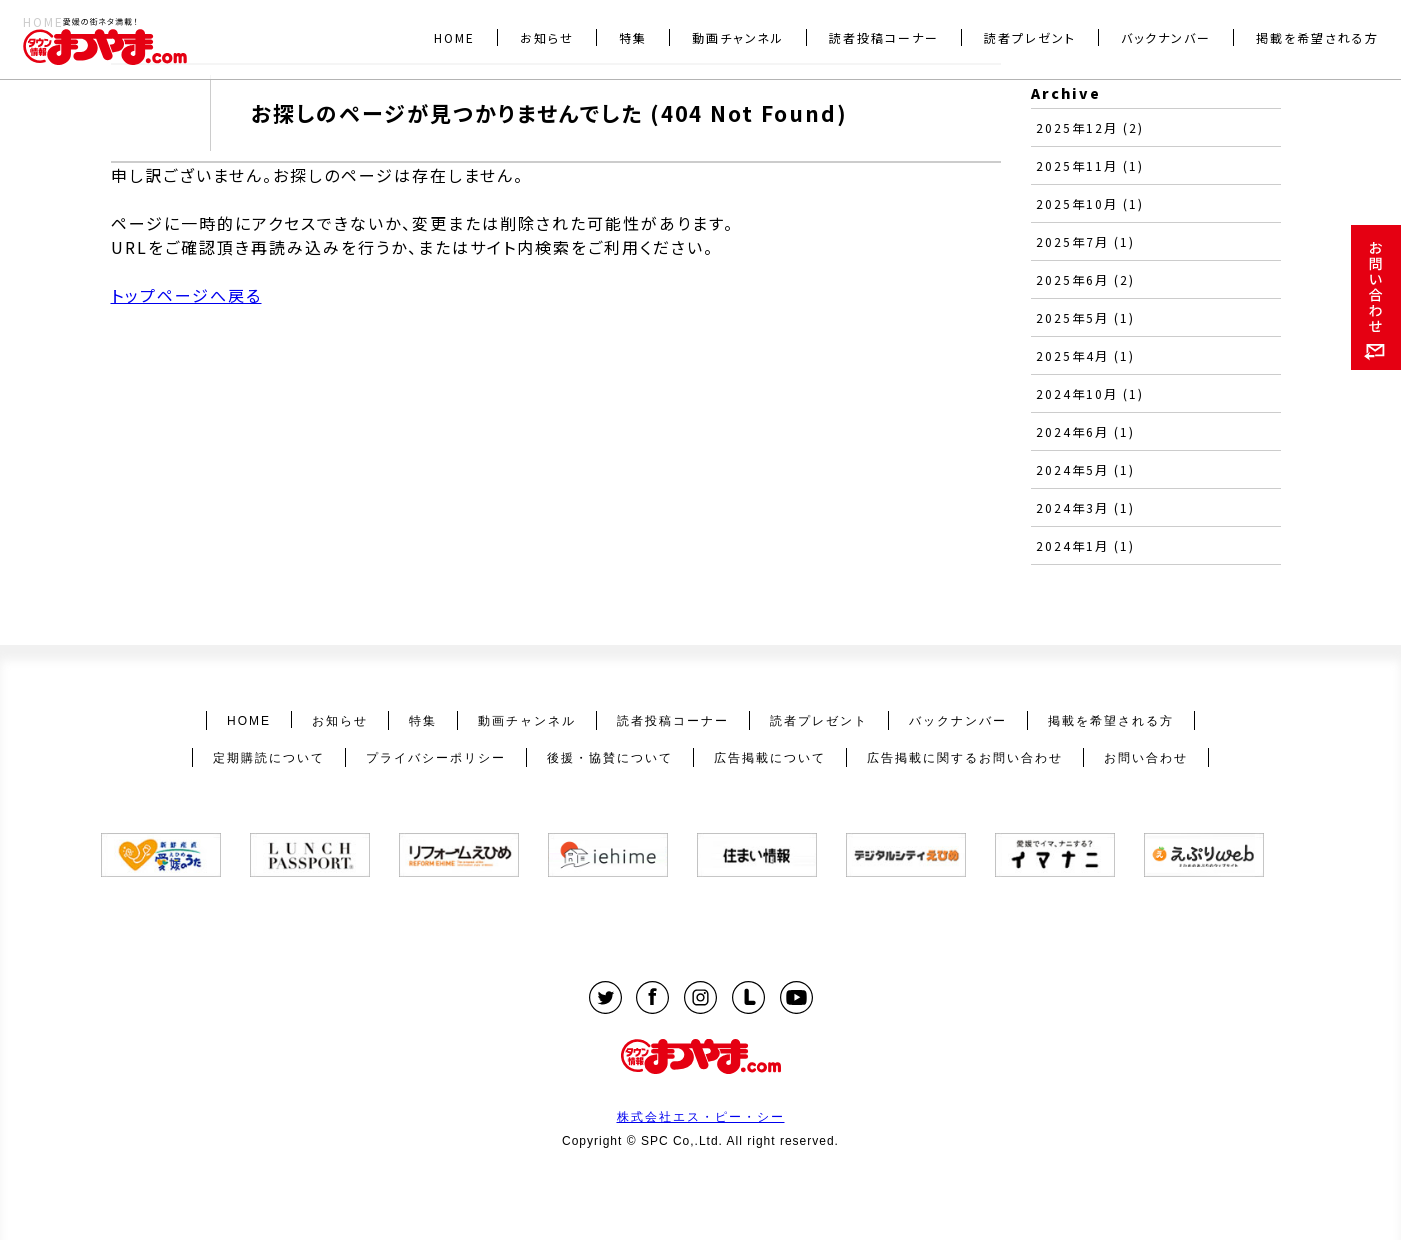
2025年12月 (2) (1090, 127)
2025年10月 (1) (1090, 203)
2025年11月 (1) (1090, 165)
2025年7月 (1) (1085, 241)
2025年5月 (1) (1085, 317)
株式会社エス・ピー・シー (701, 1117)
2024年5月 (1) (1085, 469)
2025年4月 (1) (1085, 355)
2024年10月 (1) (1090, 393)
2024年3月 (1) (1085, 507)
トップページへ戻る (186, 295)
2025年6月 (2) (1085, 279)
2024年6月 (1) (1085, 431)
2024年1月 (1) (1085, 545)
